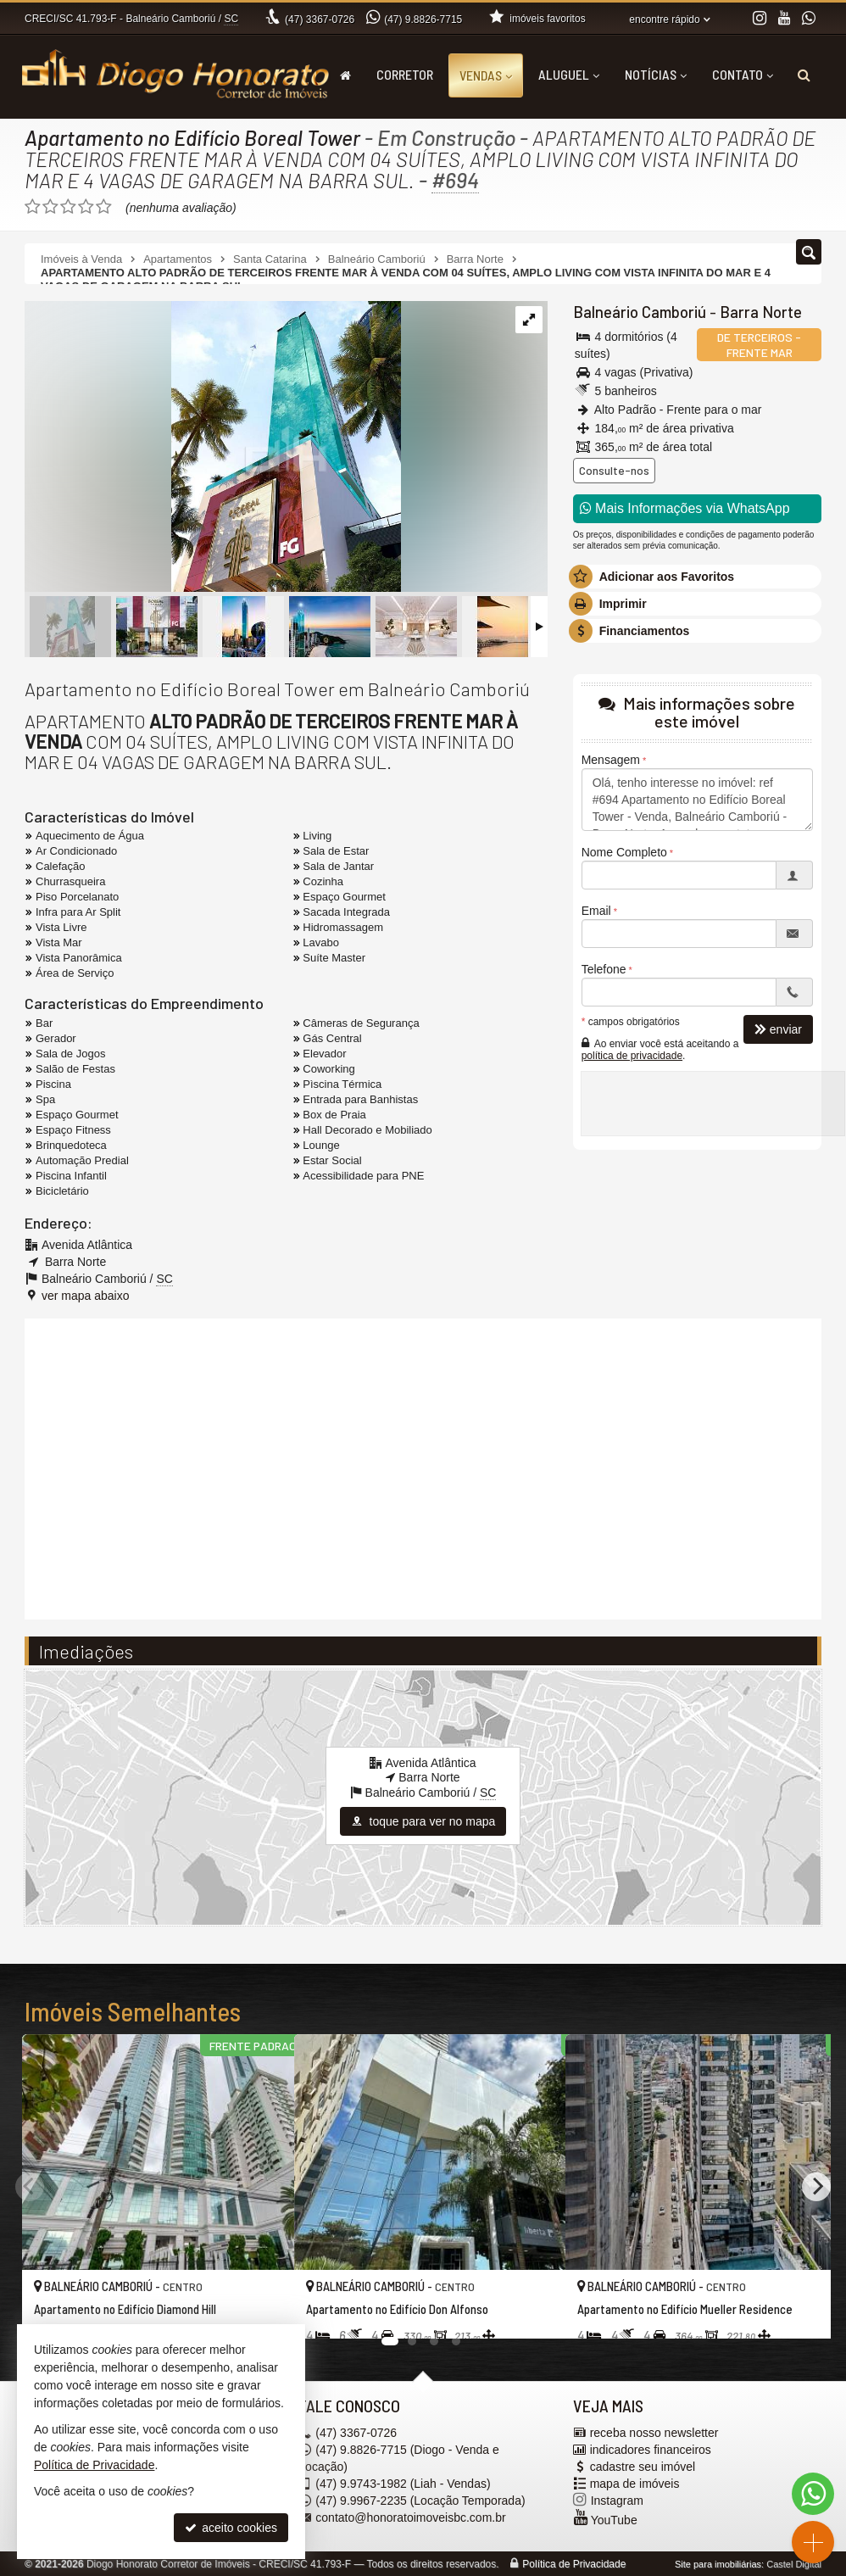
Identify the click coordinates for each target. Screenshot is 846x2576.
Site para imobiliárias (718, 2564)
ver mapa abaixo (86, 1295)
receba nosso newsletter (654, 2432)
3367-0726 (319, 19)
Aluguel (568, 74)
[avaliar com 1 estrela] (33, 206)
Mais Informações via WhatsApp (685, 508)
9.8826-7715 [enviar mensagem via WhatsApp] (423, 19)
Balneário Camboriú (637, 312)
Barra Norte (754, 312)
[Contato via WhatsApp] (813, 2494)
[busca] (804, 74)
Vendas (485, 75)
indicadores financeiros (650, 2449)
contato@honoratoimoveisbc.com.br (410, 2517)
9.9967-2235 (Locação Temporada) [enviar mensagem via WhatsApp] (420, 2500)
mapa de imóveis (635, 2483)
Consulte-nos (614, 470)
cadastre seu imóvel (643, 2466)
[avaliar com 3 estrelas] (68, 206)
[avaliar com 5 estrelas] (104, 206)
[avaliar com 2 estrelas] (50, 206)
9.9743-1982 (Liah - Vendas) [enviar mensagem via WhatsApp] (402, 2483)
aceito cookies (231, 2527)
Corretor (404, 74)
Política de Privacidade (574, 2564)
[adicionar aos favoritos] (263, 2311)
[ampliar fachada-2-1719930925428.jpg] (213, 447)
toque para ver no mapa (423, 1821)
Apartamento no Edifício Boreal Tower (194, 137)
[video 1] (423, 1467)
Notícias (656, 74)
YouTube (614, 2520)
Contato (742, 74)
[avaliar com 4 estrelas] (86, 206)
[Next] (816, 2186)
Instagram (617, 2500)
